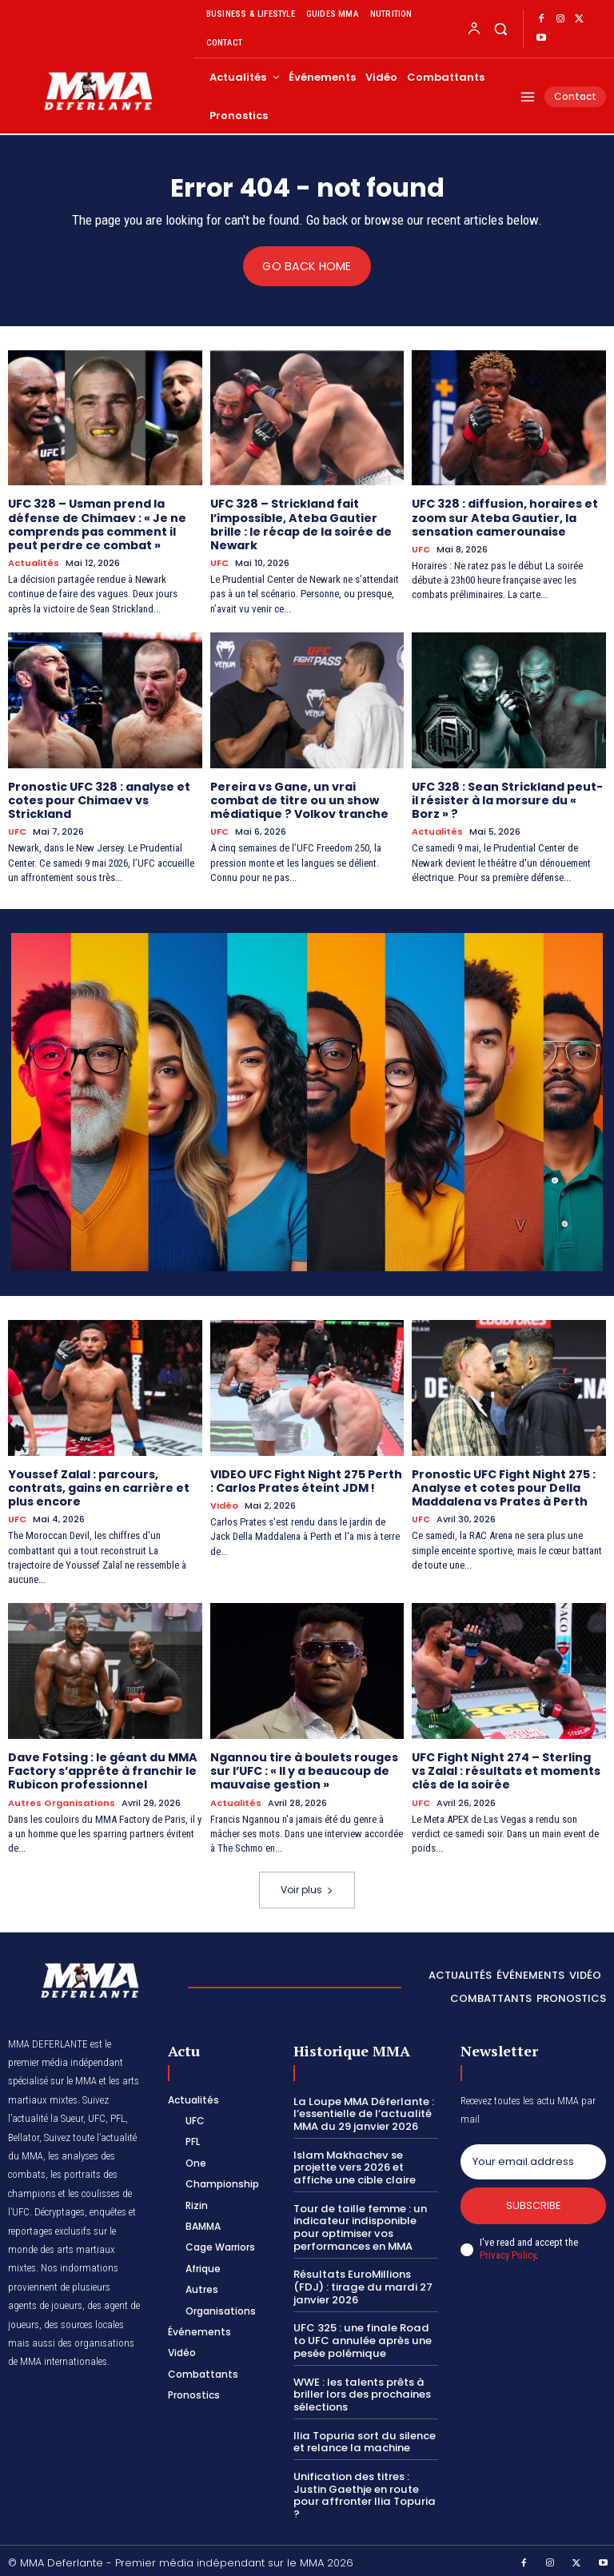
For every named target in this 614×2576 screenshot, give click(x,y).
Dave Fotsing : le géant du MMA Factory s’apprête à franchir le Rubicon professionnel (102, 1767)
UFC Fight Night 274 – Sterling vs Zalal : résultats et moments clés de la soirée (506, 1767)
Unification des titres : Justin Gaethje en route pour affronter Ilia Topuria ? (362, 2489)
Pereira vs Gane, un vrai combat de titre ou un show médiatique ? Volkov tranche (298, 798)
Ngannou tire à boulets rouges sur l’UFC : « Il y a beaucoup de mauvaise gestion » (304, 1767)
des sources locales (84, 2320)
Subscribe (533, 2201)
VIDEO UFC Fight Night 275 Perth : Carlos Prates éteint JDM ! (306, 1478)
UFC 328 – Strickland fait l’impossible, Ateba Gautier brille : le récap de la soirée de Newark (300, 524)
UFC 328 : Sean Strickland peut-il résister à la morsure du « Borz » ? (507, 798)
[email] (533, 2157)
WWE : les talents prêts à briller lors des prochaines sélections (361, 2389)
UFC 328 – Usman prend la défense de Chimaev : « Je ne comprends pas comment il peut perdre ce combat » (96, 524)
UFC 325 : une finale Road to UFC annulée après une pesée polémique (361, 2335)
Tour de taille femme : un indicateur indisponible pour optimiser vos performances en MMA (358, 2222)
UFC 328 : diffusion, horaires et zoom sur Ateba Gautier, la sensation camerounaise (504, 517)
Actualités (33, 561)
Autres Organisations (61, 1798)
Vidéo (224, 1502)
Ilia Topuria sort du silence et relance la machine (362, 2436)
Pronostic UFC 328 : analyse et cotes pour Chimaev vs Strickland (98, 798)
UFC (219, 561)
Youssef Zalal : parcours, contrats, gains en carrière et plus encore (98, 1485)
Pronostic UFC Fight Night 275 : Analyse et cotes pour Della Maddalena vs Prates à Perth (504, 1485)
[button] (500, 28)
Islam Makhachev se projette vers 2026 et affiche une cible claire (353, 2163)
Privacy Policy (508, 2252)
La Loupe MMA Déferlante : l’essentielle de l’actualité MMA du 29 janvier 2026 (363, 2109)
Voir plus (307, 1885)
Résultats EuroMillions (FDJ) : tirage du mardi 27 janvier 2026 (360, 2282)
